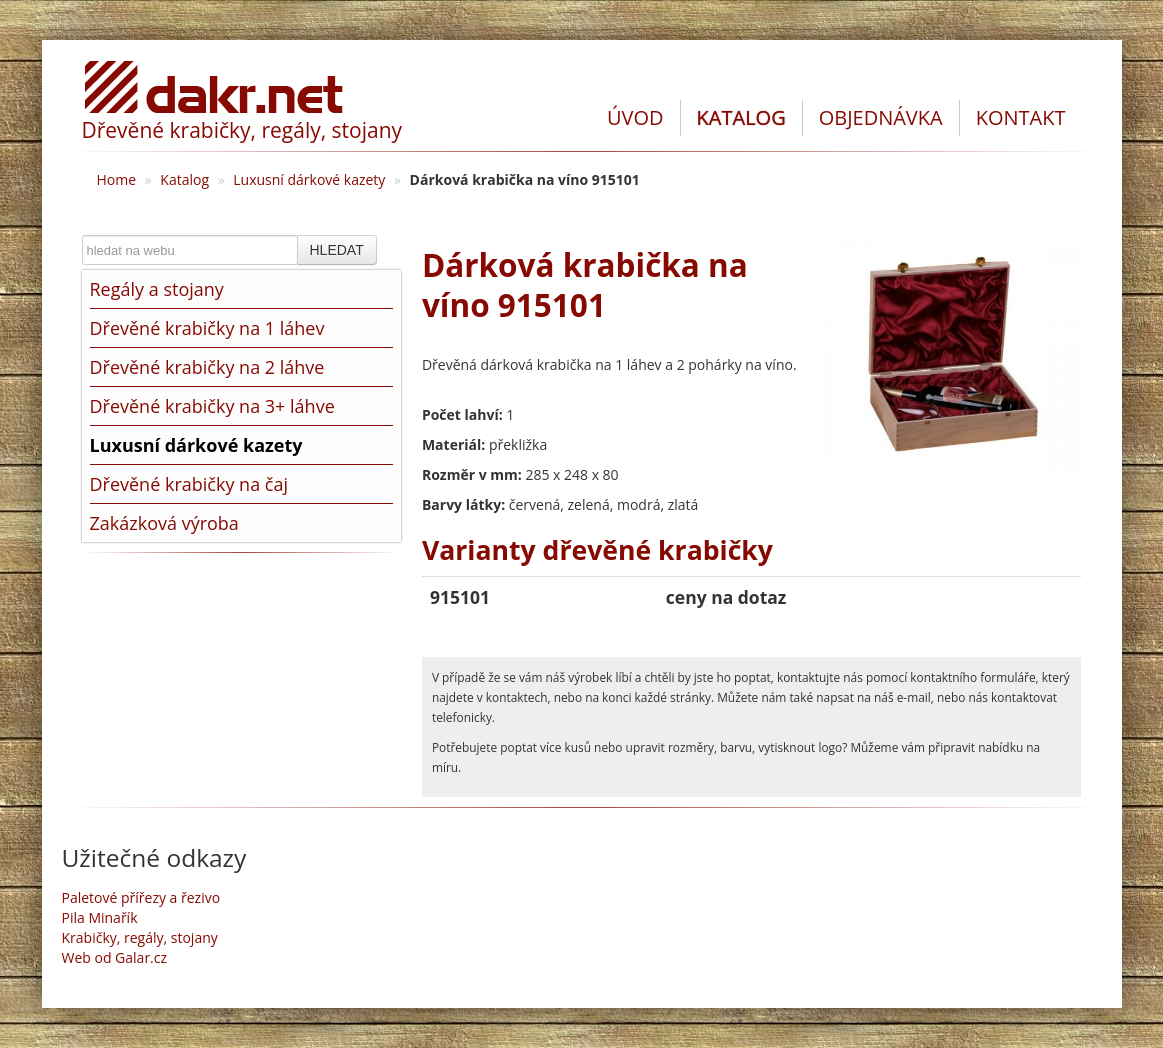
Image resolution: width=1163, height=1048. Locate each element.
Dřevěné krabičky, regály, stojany (242, 130)
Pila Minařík (100, 917)
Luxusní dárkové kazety (309, 179)
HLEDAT (337, 250)
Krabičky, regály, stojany (140, 937)
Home (117, 179)
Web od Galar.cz (115, 957)
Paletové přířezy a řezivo (141, 897)
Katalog (184, 179)
